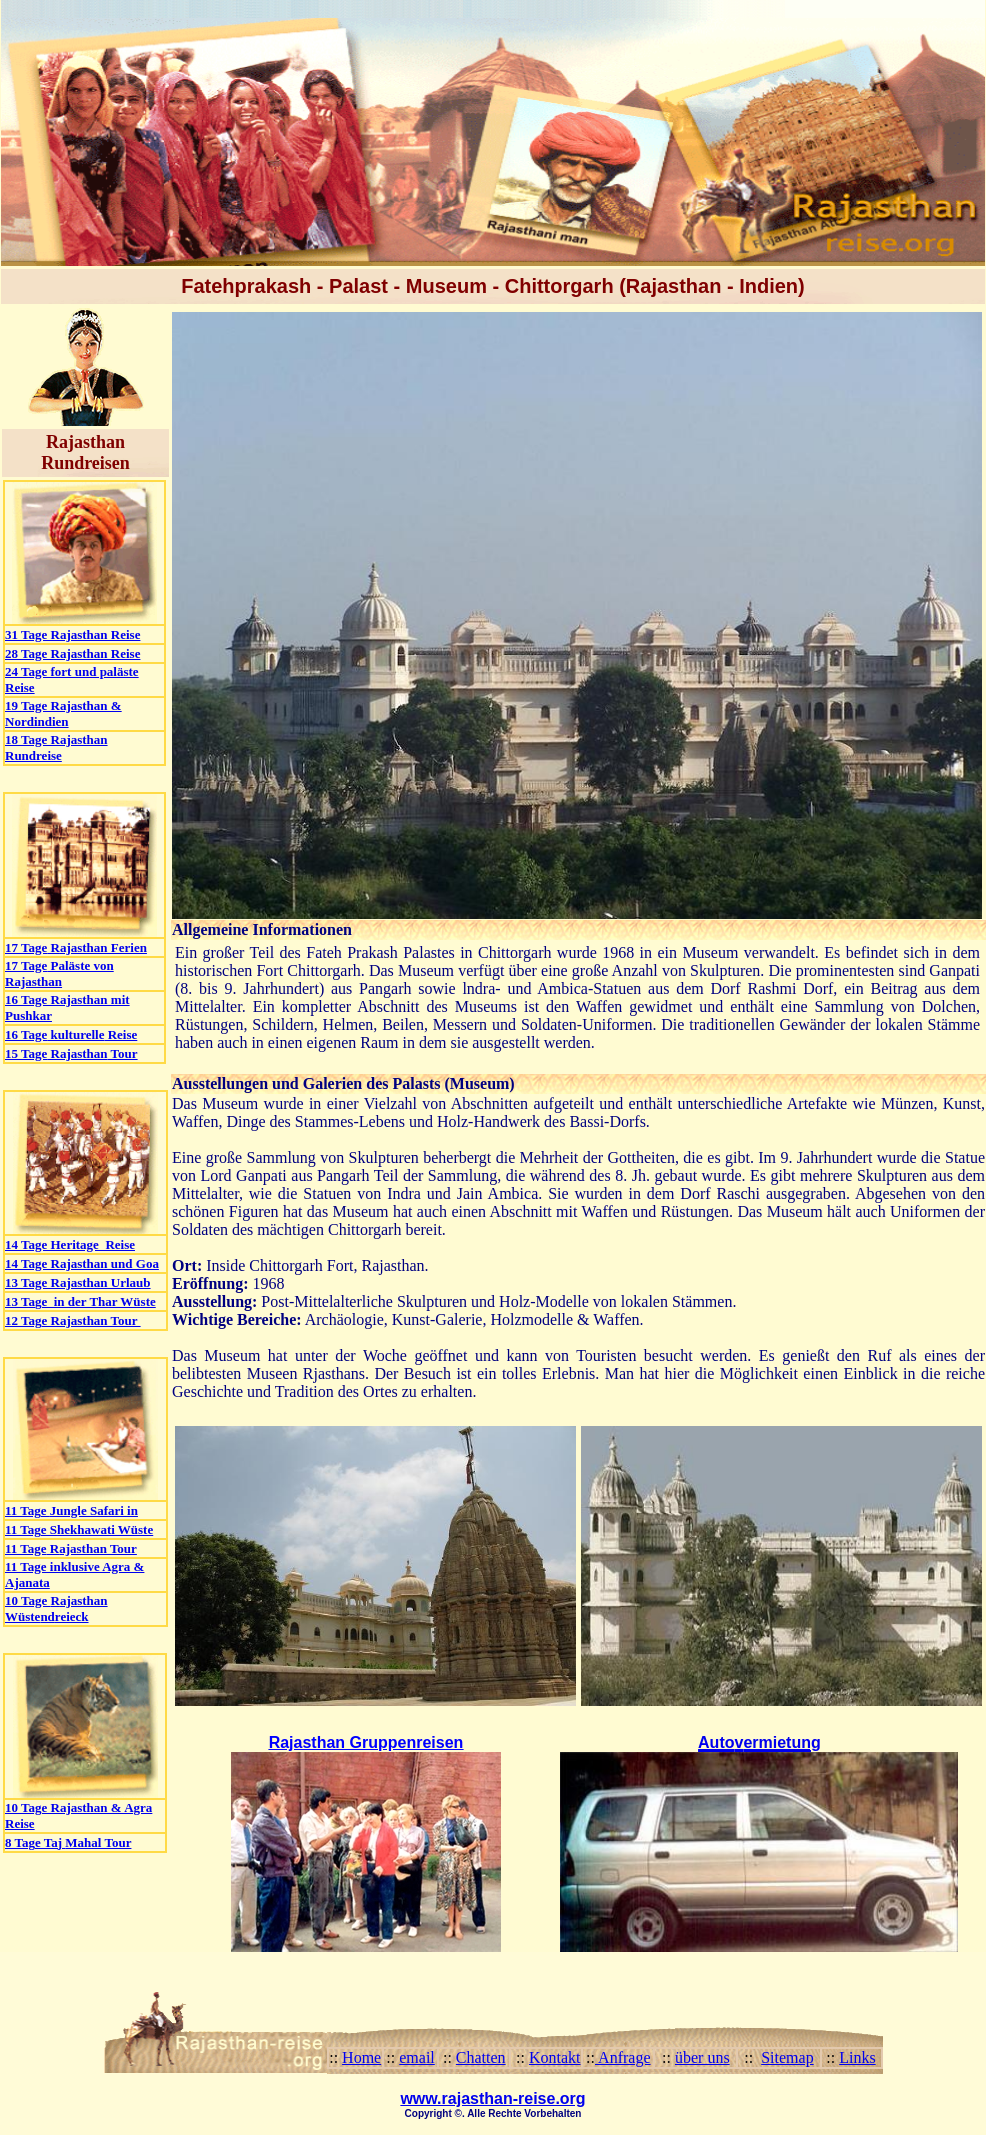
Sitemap (787, 2057)
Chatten (481, 2057)
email (417, 2057)
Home (361, 2057)
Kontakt (555, 2057)
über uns (702, 2057)
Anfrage (623, 2057)
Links (857, 2057)
